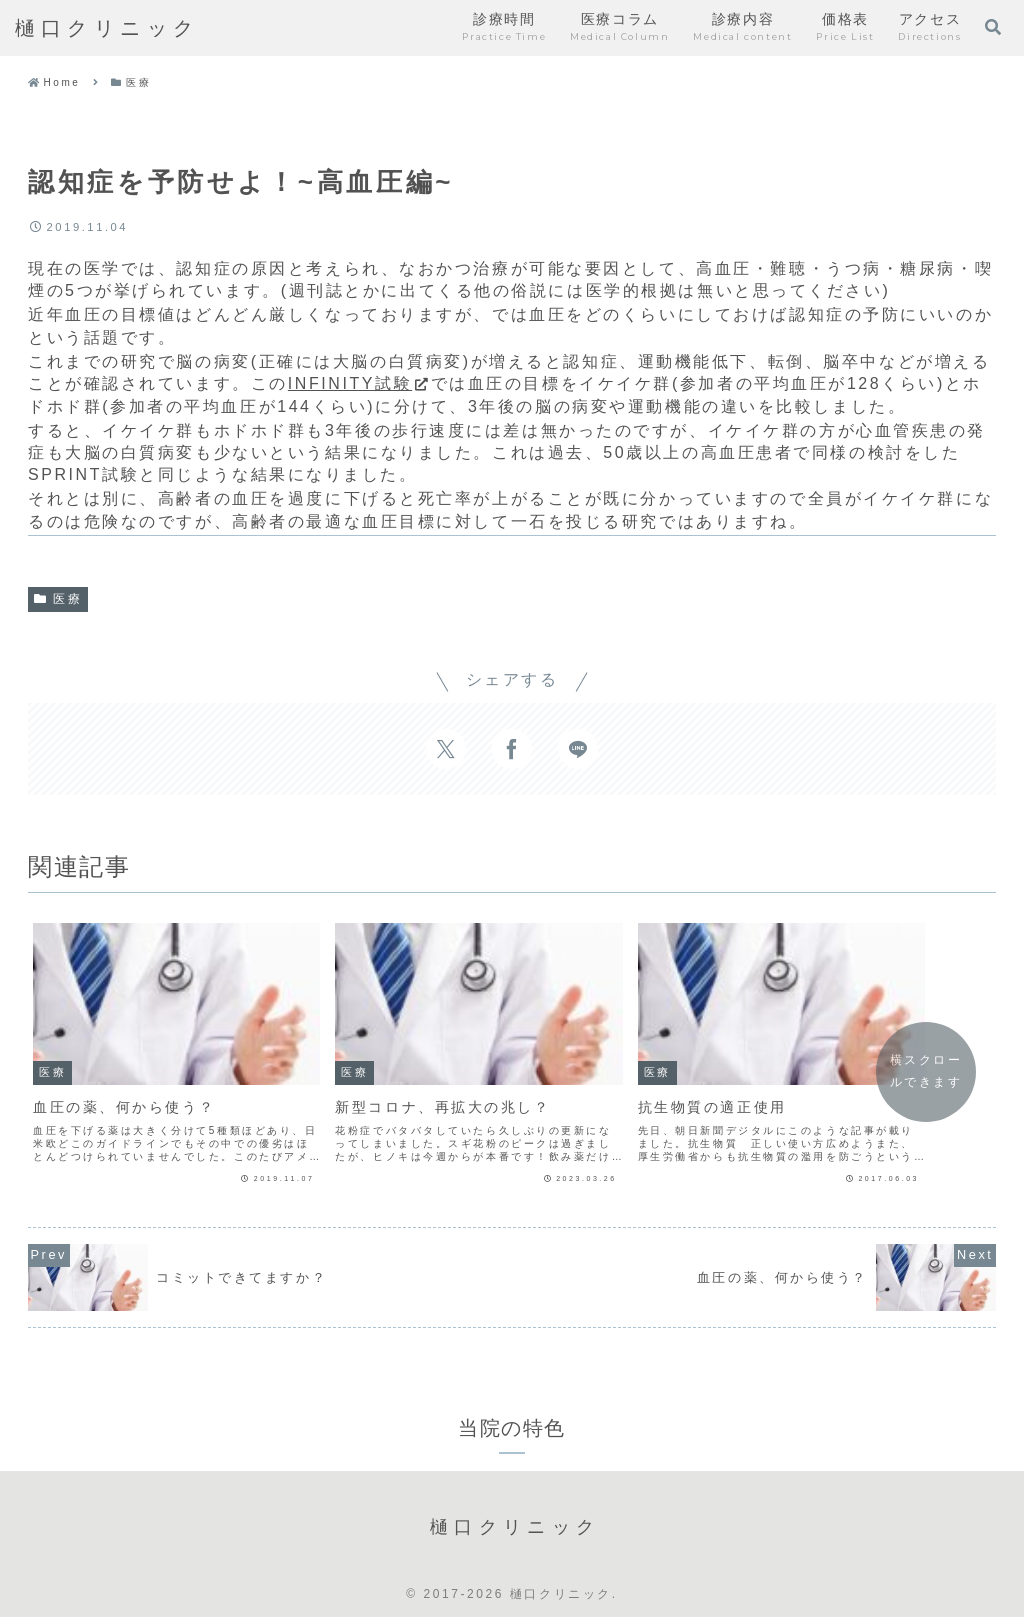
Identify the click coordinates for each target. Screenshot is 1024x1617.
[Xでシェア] (446, 749)
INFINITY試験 (359, 383)
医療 (58, 599)
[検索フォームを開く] (993, 27)
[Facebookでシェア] (512, 749)
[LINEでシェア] (578, 749)
